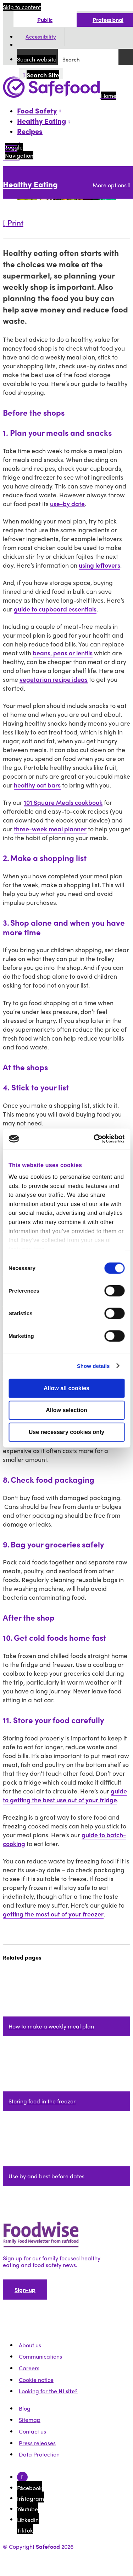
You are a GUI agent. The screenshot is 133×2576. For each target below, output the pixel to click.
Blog (25, 2408)
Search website (36, 59)
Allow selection (66, 1410)
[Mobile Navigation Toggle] (11, 151)
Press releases (37, 2443)
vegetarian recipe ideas (54, 679)
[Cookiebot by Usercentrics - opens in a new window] (94, 1138)
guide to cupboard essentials (55, 608)
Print (13, 222)
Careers (29, 2368)
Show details (93, 1366)
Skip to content (22, 7)
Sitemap (29, 2420)
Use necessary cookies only (66, 1432)
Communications (40, 2356)
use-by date (67, 503)
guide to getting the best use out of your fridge (65, 1795)
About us (30, 2345)
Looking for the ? (48, 2391)
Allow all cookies (66, 1388)
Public (44, 20)
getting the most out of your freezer (53, 1913)
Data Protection (39, 2454)
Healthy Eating (30, 184)
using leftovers (99, 565)
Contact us (32, 2431)
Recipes (30, 131)
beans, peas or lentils (63, 652)
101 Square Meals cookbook (63, 802)
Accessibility (41, 37)
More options (111, 185)
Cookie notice (36, 2380)
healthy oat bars (37, 784)
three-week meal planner (50, 828)
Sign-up (25, 2289)
